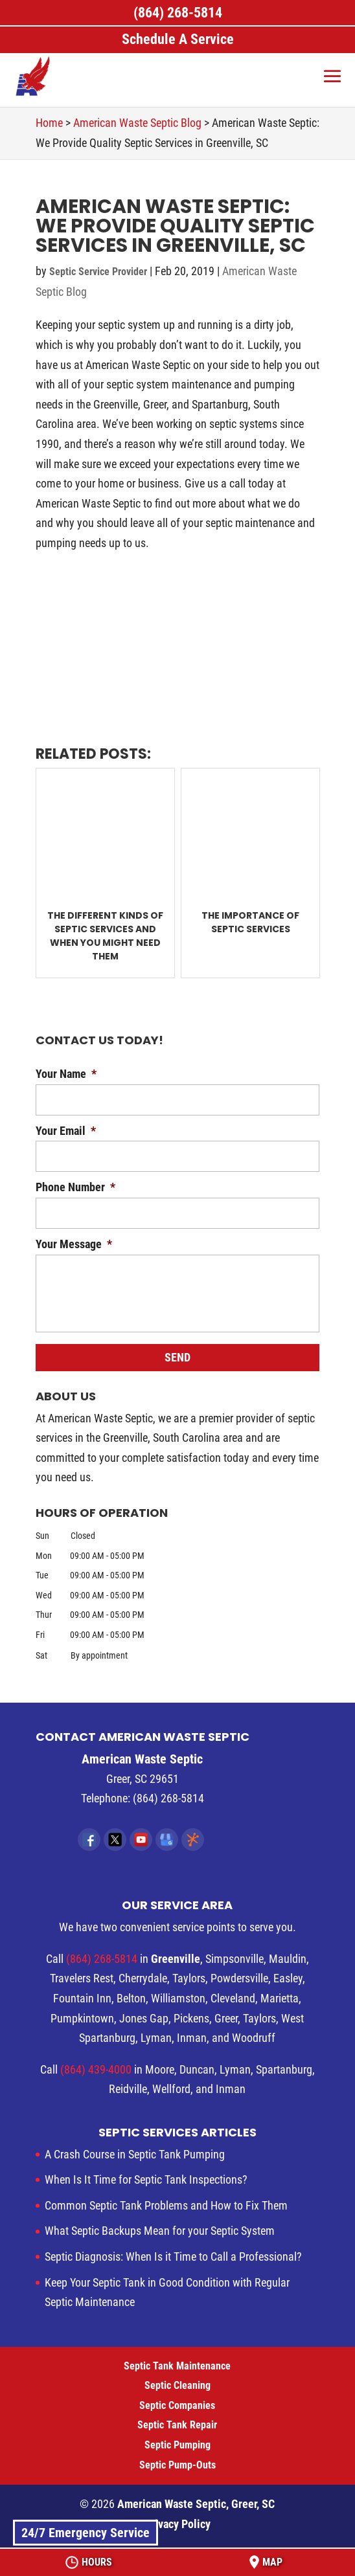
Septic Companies (177, 2405)
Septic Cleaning (177, 2385)
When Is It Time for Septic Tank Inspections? (146, 2179)
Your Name (66, 1074)
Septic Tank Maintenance (177, 2366)
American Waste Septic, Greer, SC (196, 2504)
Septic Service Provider (98, 271)
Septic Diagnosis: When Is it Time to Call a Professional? (173, 2256)
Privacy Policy (177, 2524)
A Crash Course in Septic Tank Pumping (135, 2154)
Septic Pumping (177, 2445)
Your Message (74, 1244)
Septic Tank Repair (177, 2425)
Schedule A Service (178, 39)
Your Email (66, 1130)
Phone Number (75, 1187)
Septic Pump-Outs (177, 2465)
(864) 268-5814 (177, 13)
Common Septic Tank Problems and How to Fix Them (166, 2205)
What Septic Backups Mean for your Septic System (160, 2230)
